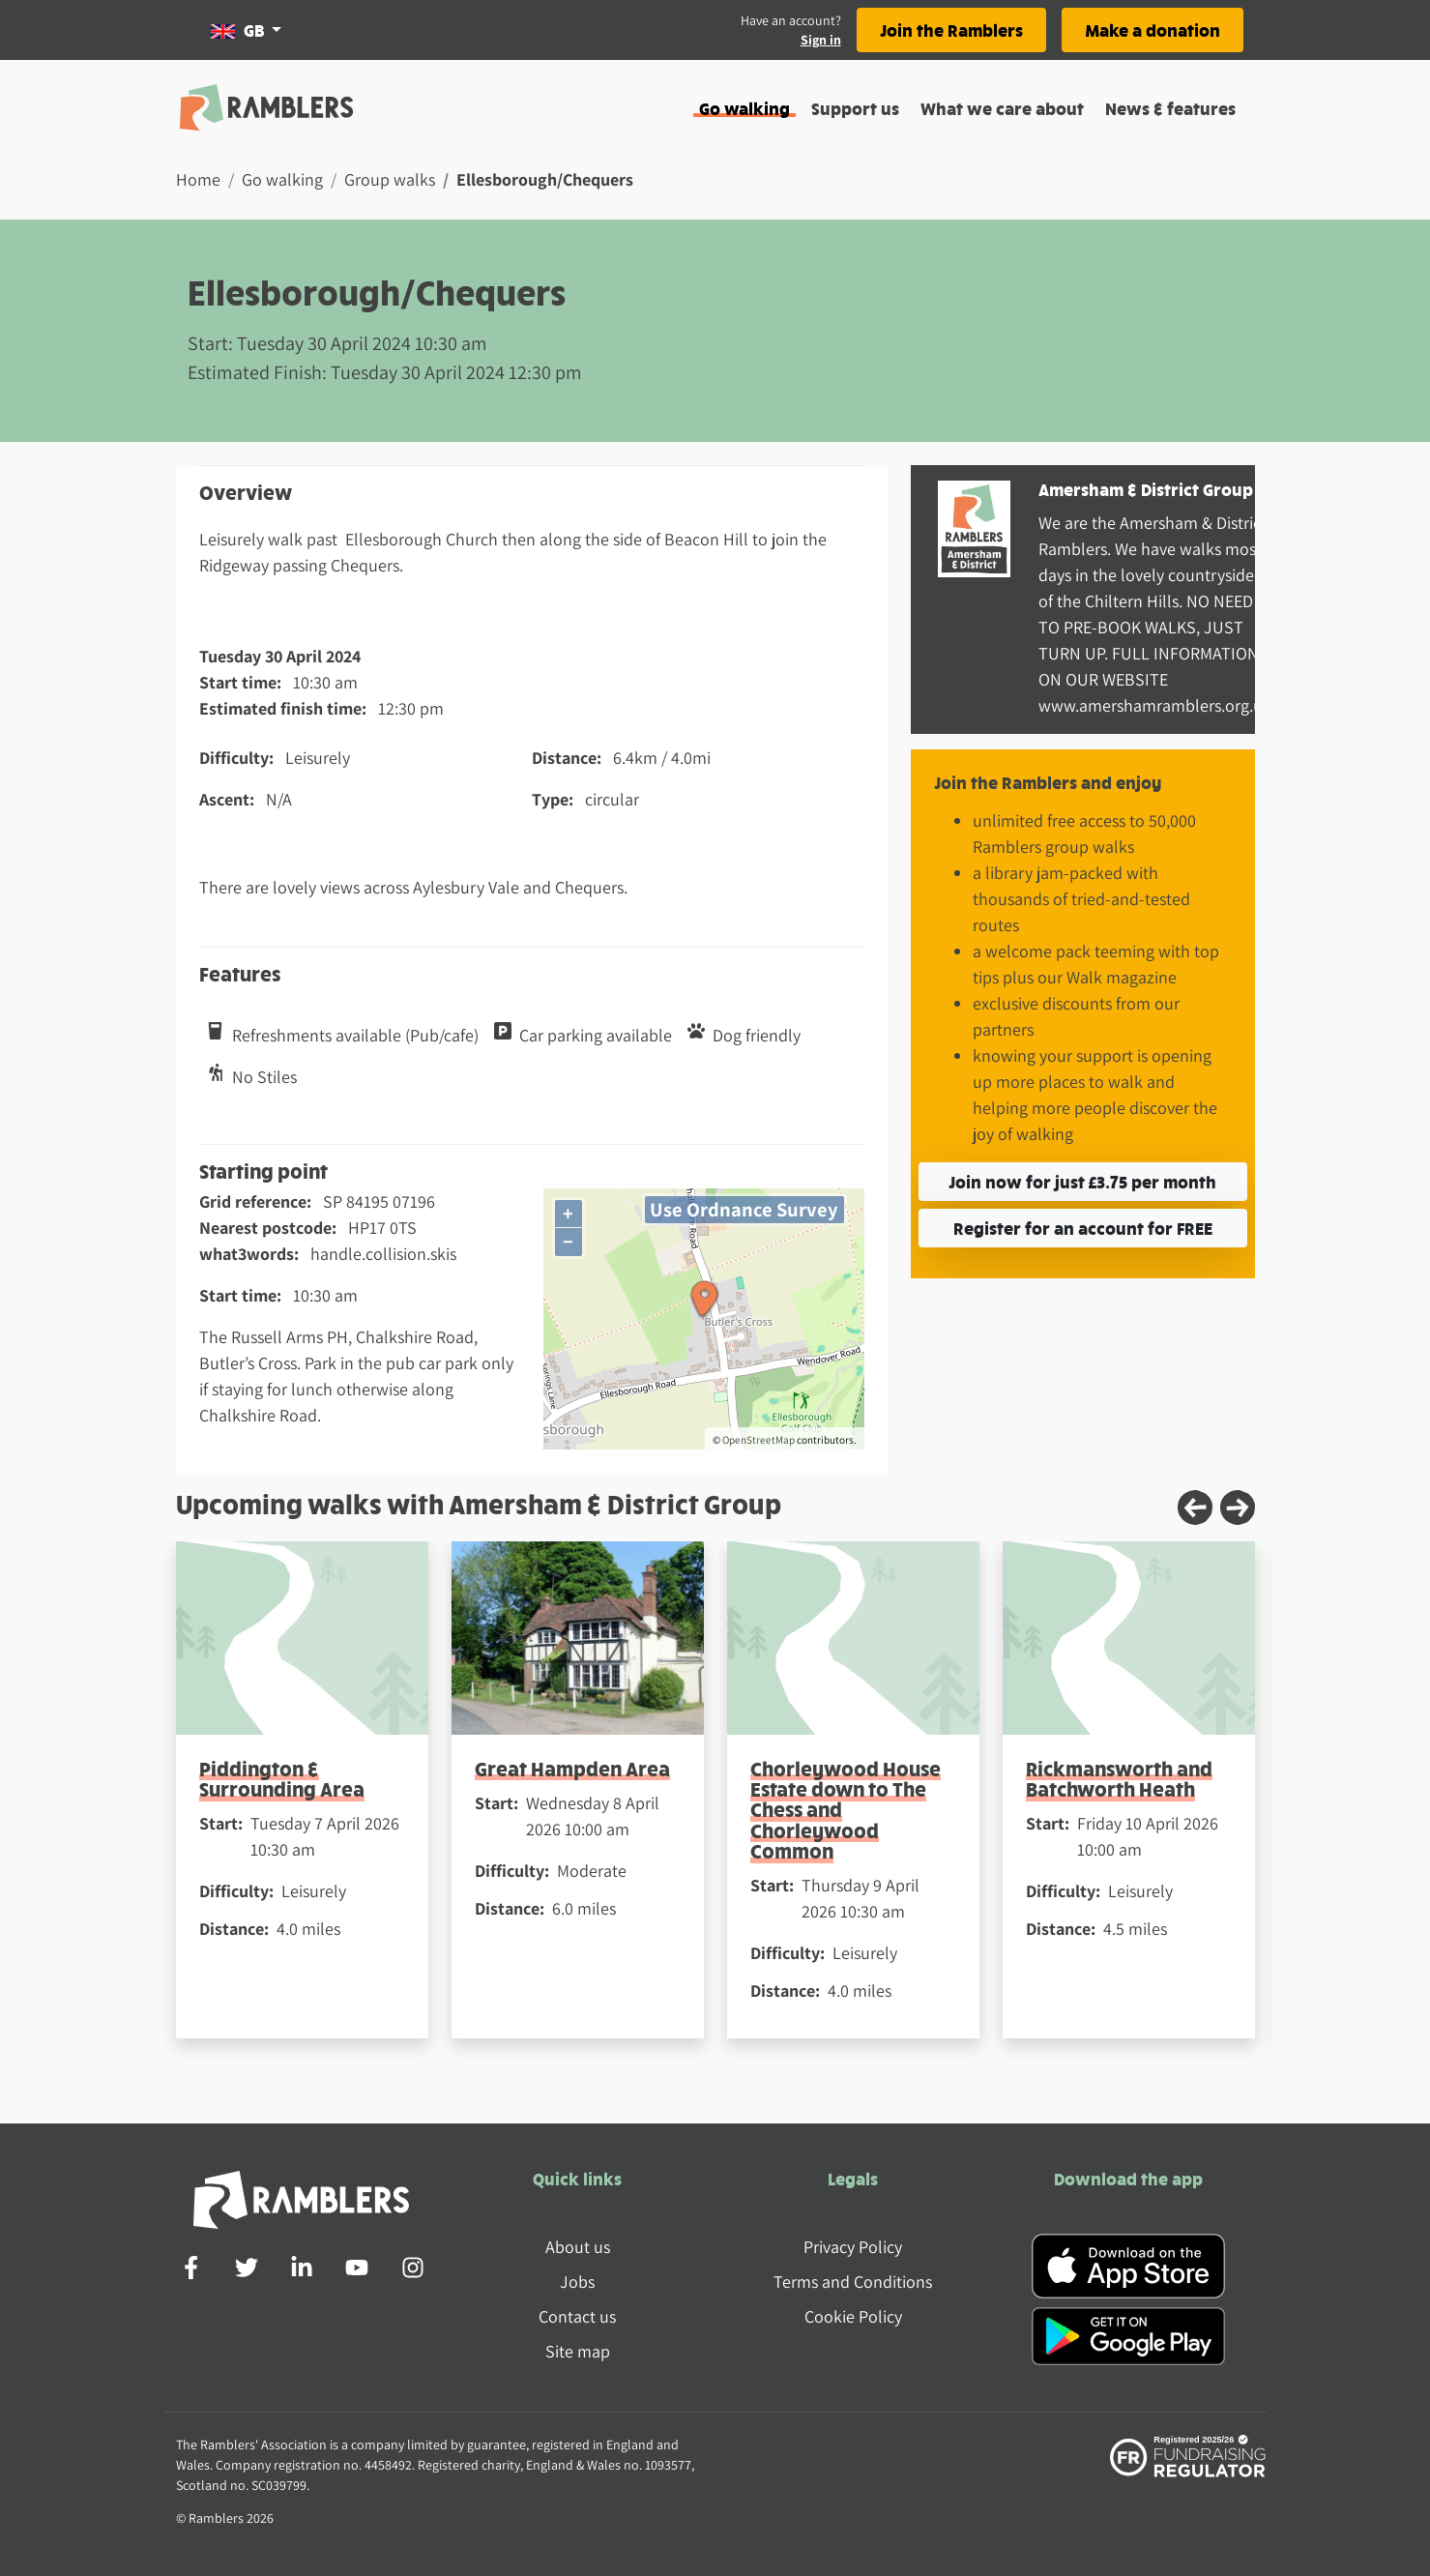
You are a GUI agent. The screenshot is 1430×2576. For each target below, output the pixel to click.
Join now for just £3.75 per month (1082, 1181)
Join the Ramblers (951, 29)
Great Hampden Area (572, 1768)
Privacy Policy (852, 2247)
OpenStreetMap (758, 1440)
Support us (855, 108)
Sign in (821, 39)
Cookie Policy (853, 2316)
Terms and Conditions (852, 2281)
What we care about (1002, 108)
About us (577, 2247)
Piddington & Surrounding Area (282, 1778)
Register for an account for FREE (1082, 1227)
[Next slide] (1237, 1507)
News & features (1170, 108)
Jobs (577, 2281)
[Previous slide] (1195, 1507)
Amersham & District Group (1145, 489)
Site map (577, 2351)
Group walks (389, 179)
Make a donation (1152, 29)
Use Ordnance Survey (744, 1209)
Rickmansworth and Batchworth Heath (1119, 1778)
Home (198, 179)
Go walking (744, 108)
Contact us (577, 2316)
